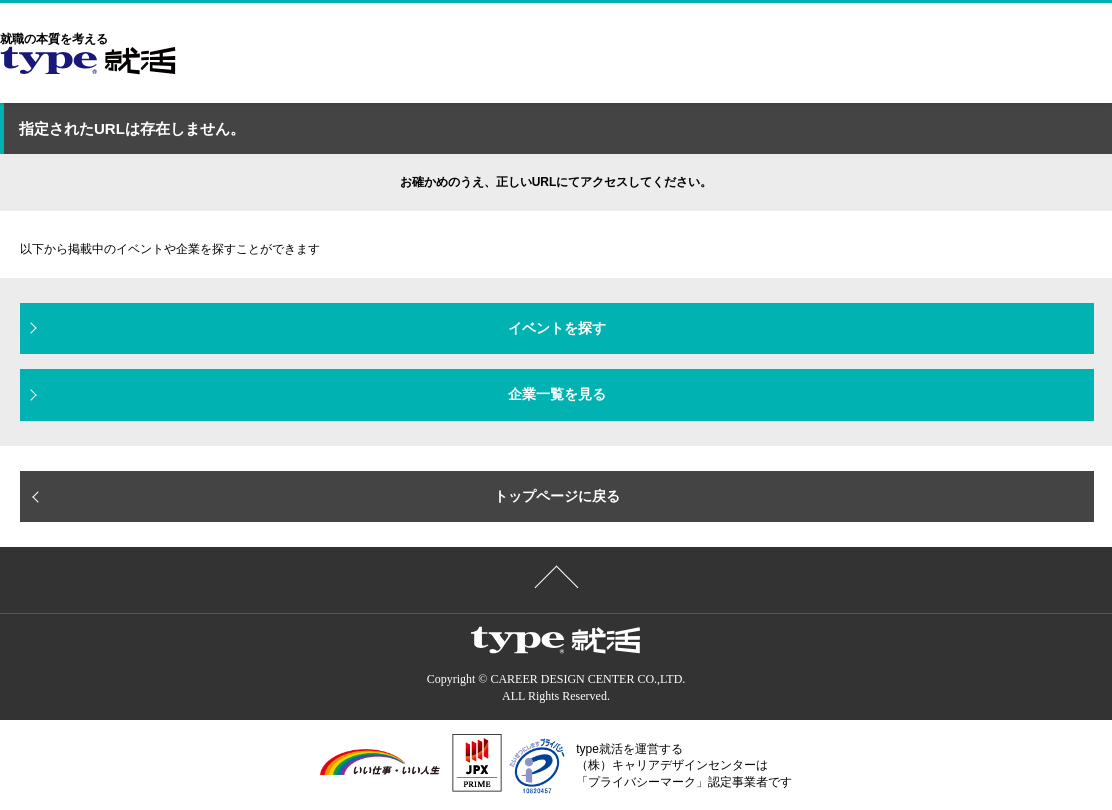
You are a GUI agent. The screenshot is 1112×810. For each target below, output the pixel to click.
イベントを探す (557, 328)
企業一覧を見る (557, 394)
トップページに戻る (557, 496)
